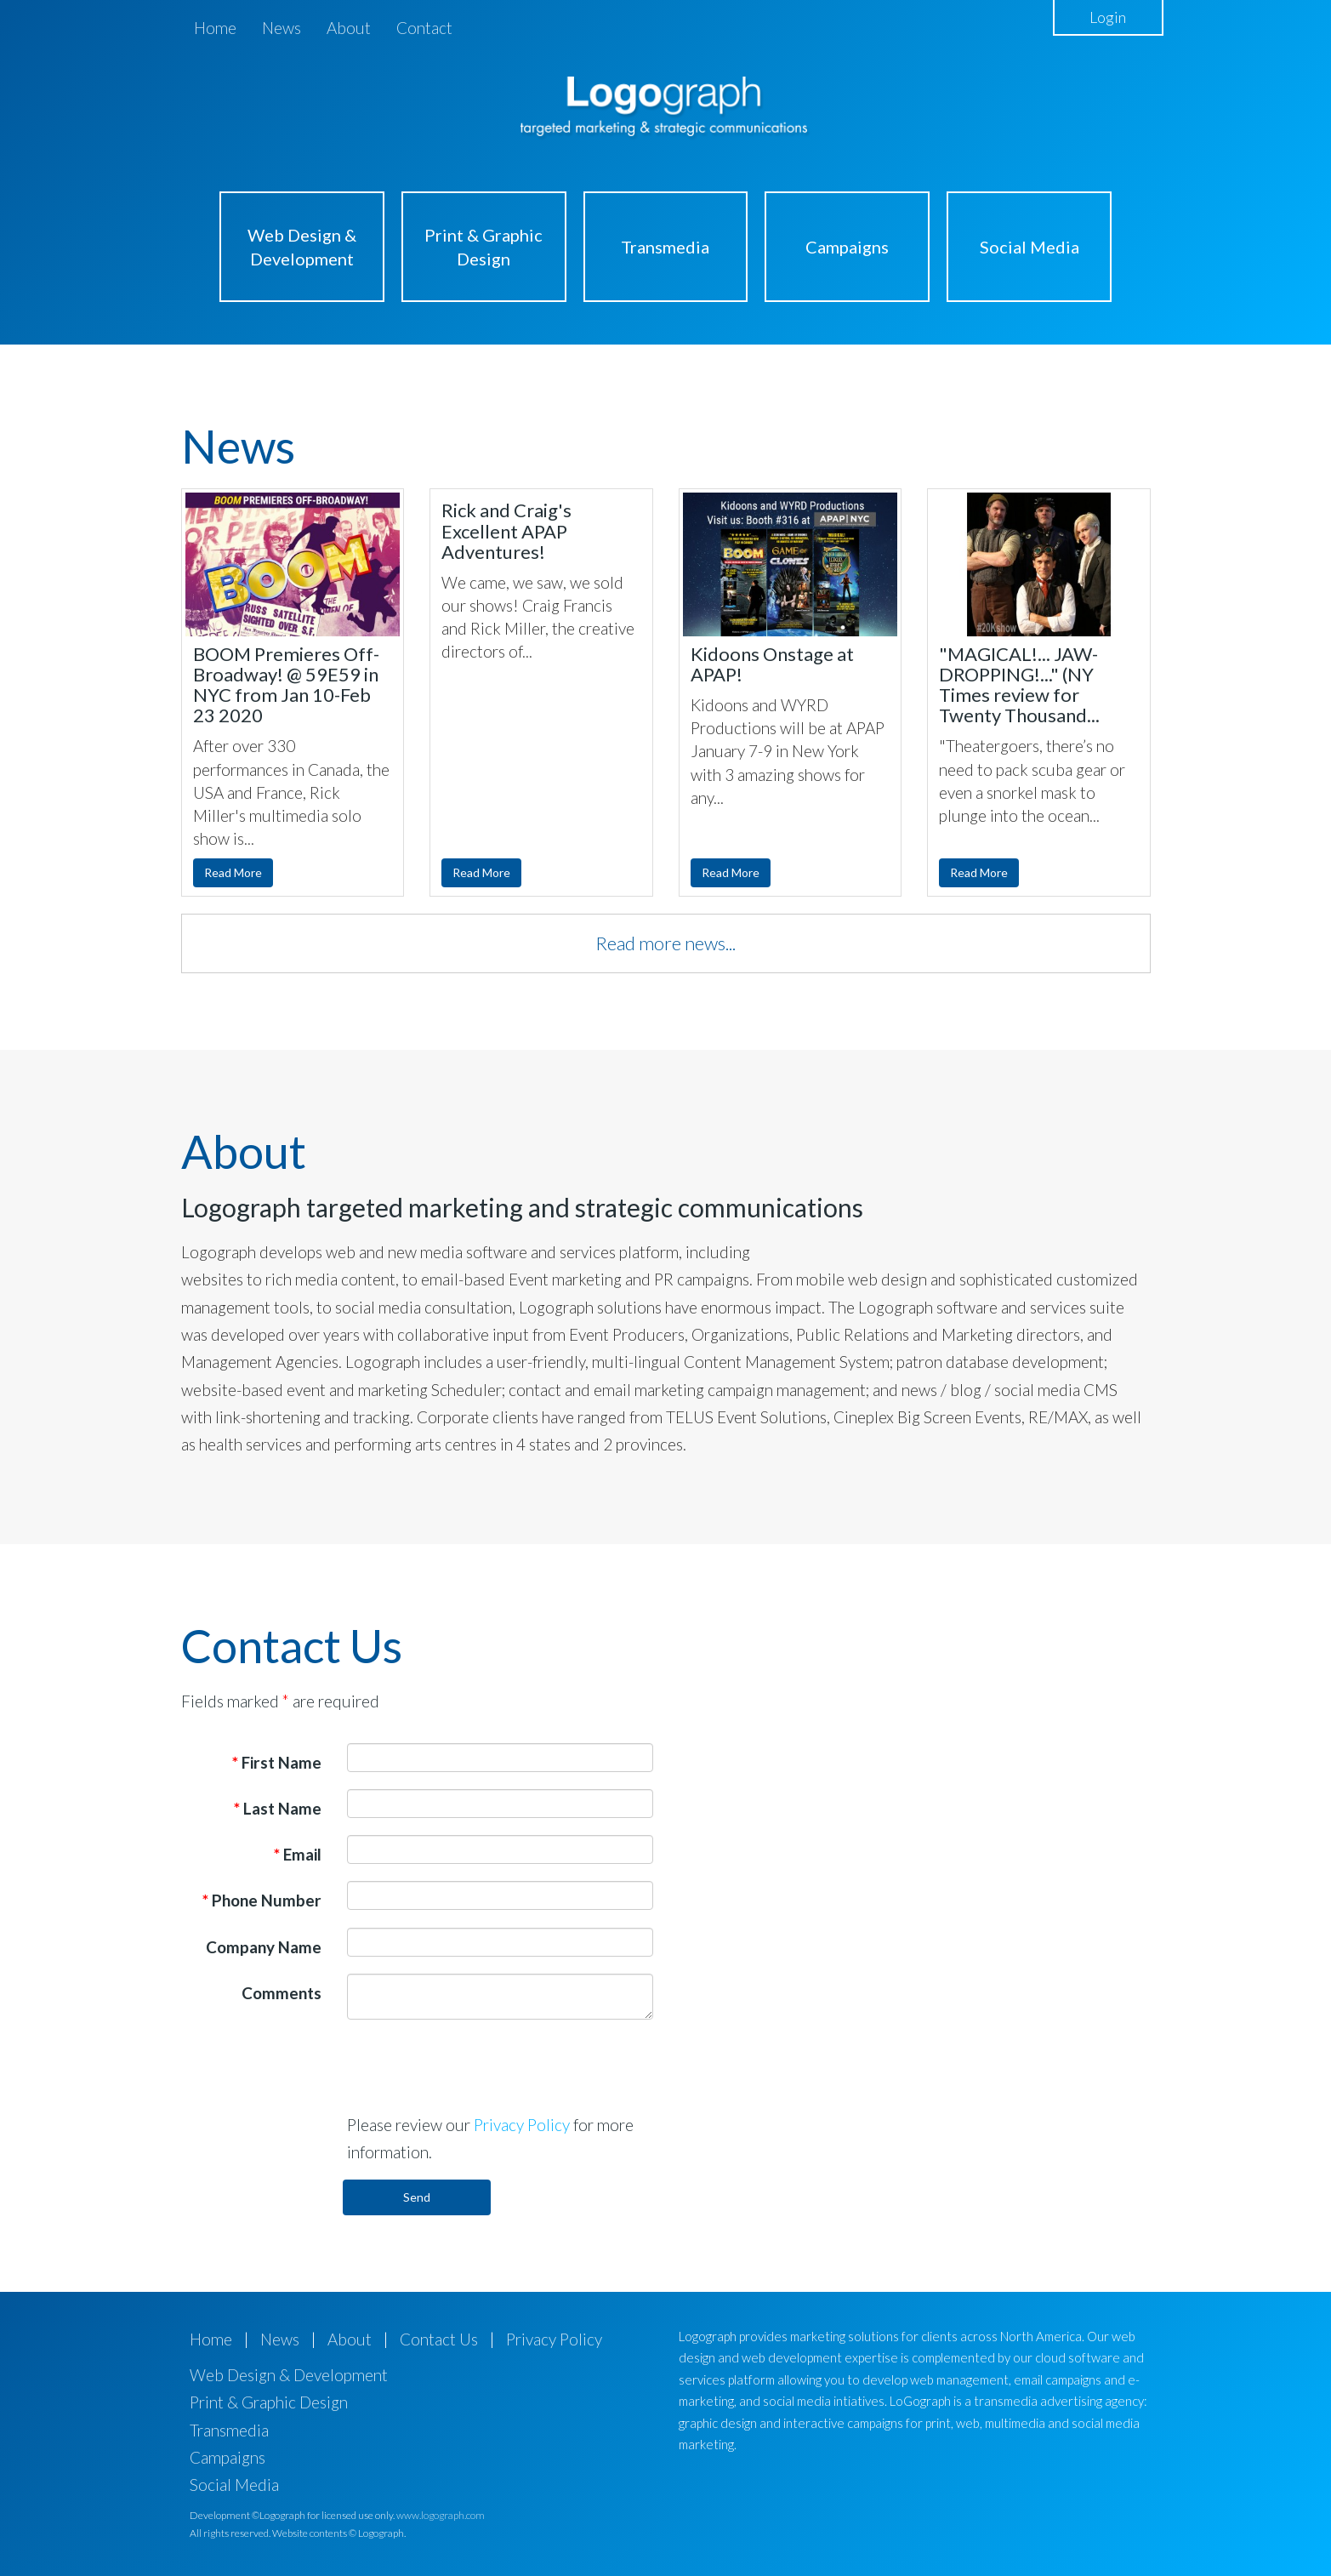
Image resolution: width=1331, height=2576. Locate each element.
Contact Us (439, 2339)
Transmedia (665, 247)
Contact (424, 27)
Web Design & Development (301, 247)
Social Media (1029, 247)
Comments (281, 1993)
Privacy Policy (522, 2124)
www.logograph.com (440, 2515)
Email (297, 1854)
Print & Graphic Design (483, 247)
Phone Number (261, 1900)
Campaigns (847, 247)
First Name (276, 1762)
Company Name (263, 1947)
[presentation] (476, 2065)
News (281, 27)
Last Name (277, 1808)
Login (1107, 17)
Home (215, 27)
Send (416, 2197)
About (349, 27)
